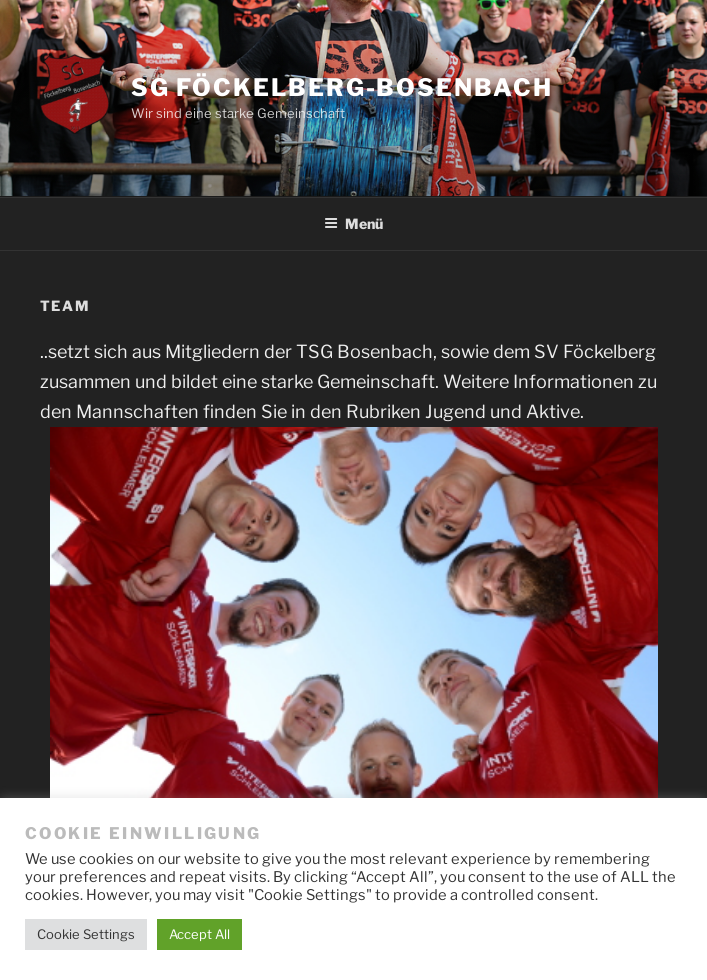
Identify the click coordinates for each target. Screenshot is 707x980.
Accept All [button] (199, 934)
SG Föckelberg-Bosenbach (342, 87)
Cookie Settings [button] (86, 934)
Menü (353, 223)
